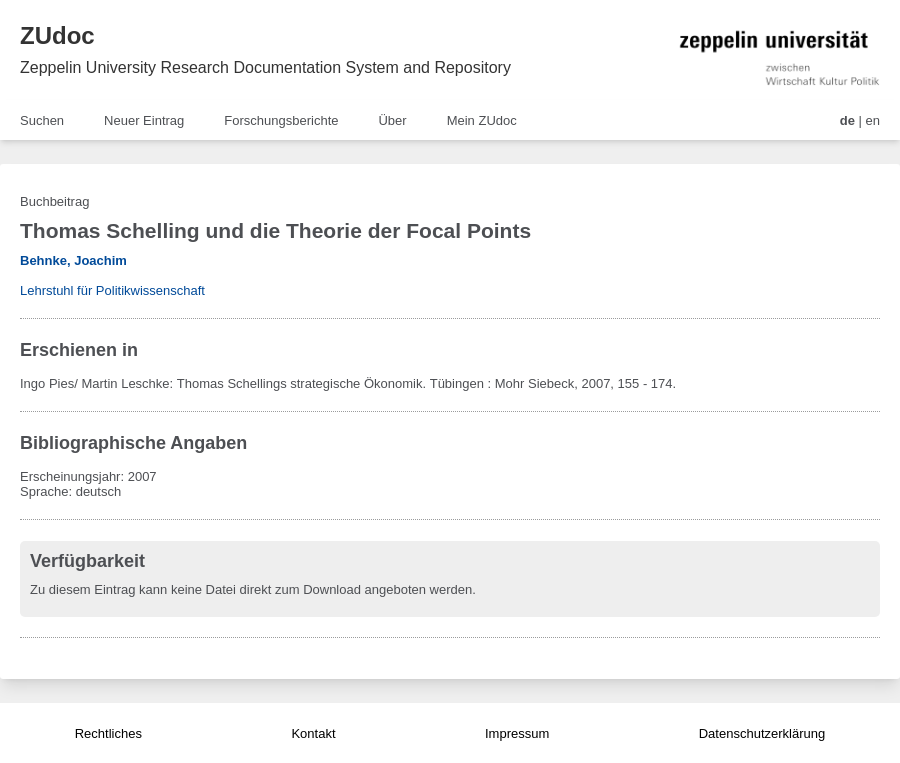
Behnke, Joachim (73, 260)
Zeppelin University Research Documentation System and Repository (265, 67)
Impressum (517, 733)
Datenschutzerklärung (762, 733)
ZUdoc (57, 35)
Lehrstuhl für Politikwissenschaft (112, 290)
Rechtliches (108, 733)
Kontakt (313, 733)
